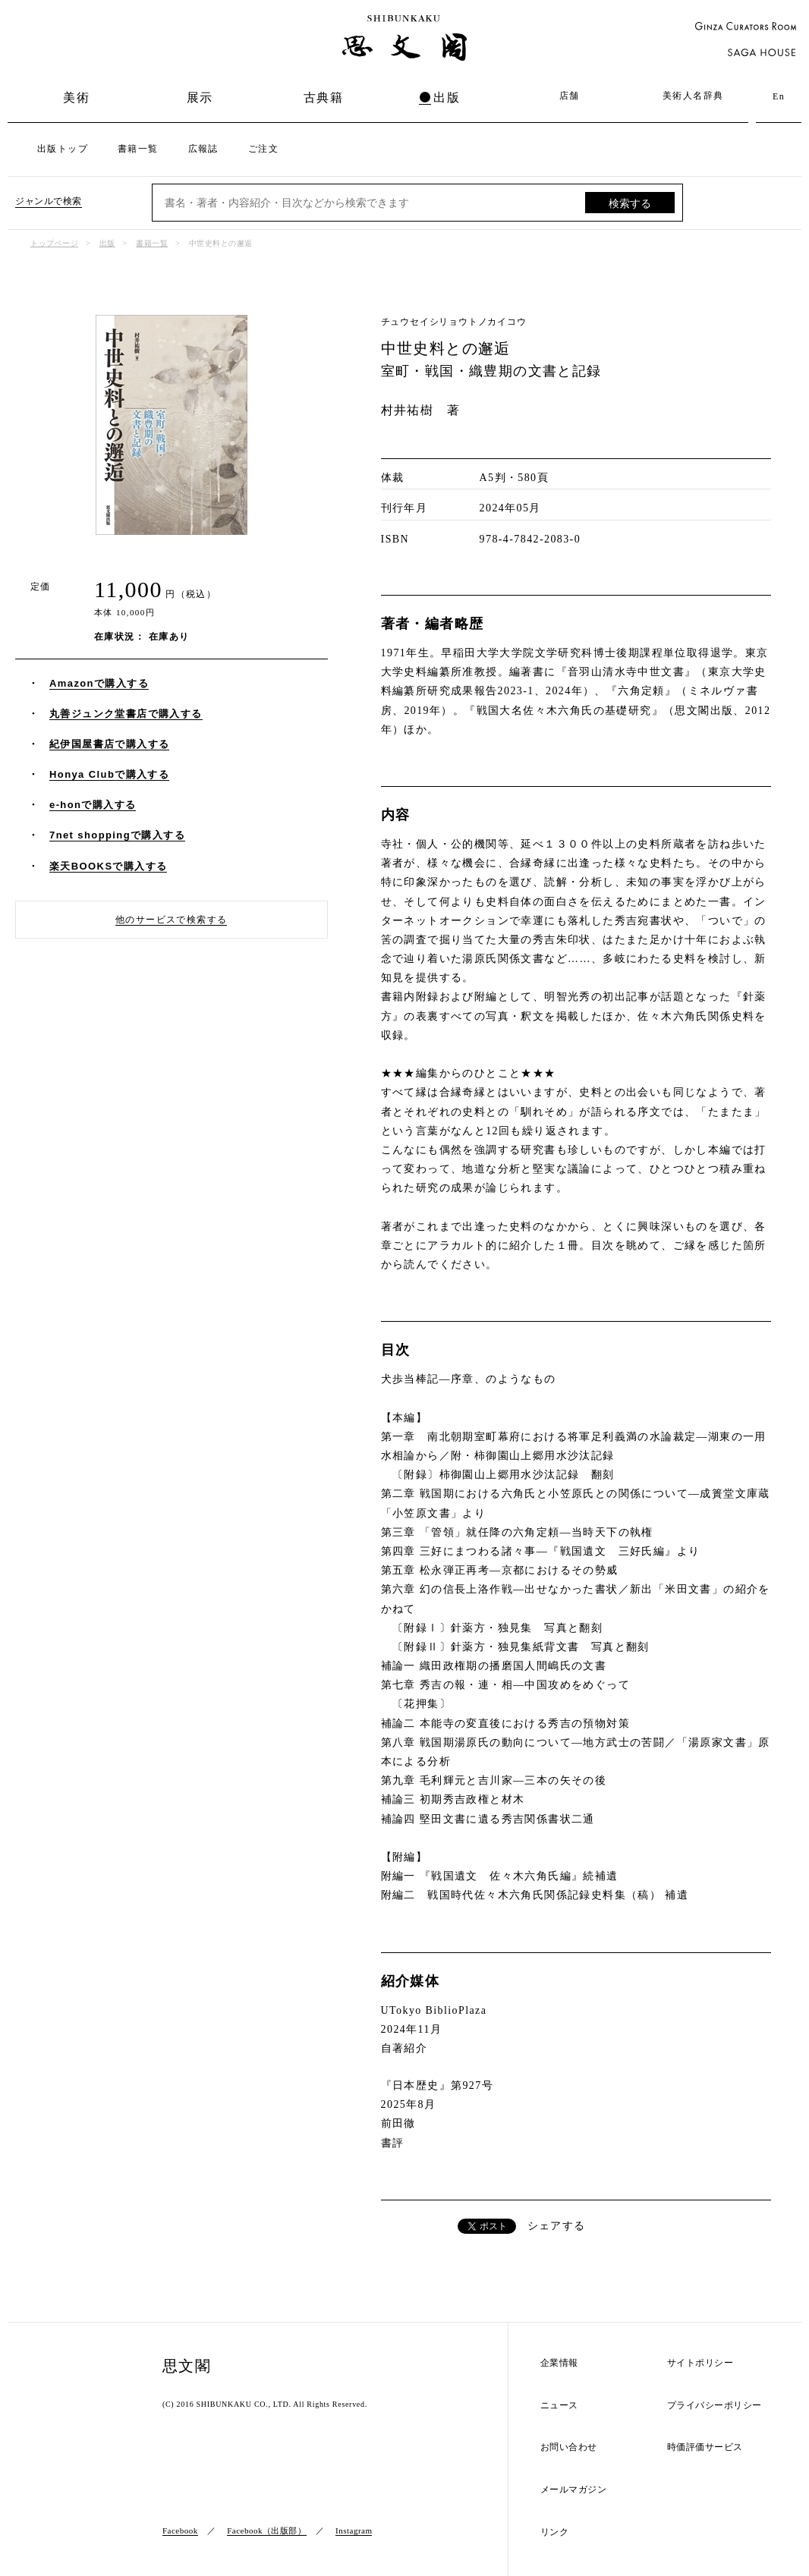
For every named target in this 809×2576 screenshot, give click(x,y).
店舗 (569, 95)
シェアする (556, 2226)
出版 (446, 97)
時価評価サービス (705, 2447)
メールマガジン (573, 2490)
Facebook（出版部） (266, 2530)
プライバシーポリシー (714, 2406)
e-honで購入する (92, 804)
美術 (76, 97)
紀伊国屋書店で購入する (109, 744)
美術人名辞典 (693, 95)
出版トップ (62, 148)
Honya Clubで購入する (109, 774)
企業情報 (559, 2363)
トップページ (54, 243)
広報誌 (203, 148)
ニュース (559, 2406)
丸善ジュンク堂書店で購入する (126, 713)
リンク (554, 2532)
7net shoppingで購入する (117, 835)
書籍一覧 (138, 148)
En (779, 96)
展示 (200, 97)
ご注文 (263, 148)
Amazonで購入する (99, 683)
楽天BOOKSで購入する (108, 866)
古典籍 (323, 97)
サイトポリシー (700, 2363)
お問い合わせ (568, 2447)
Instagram (353, 2530)
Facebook (180, 2530)
